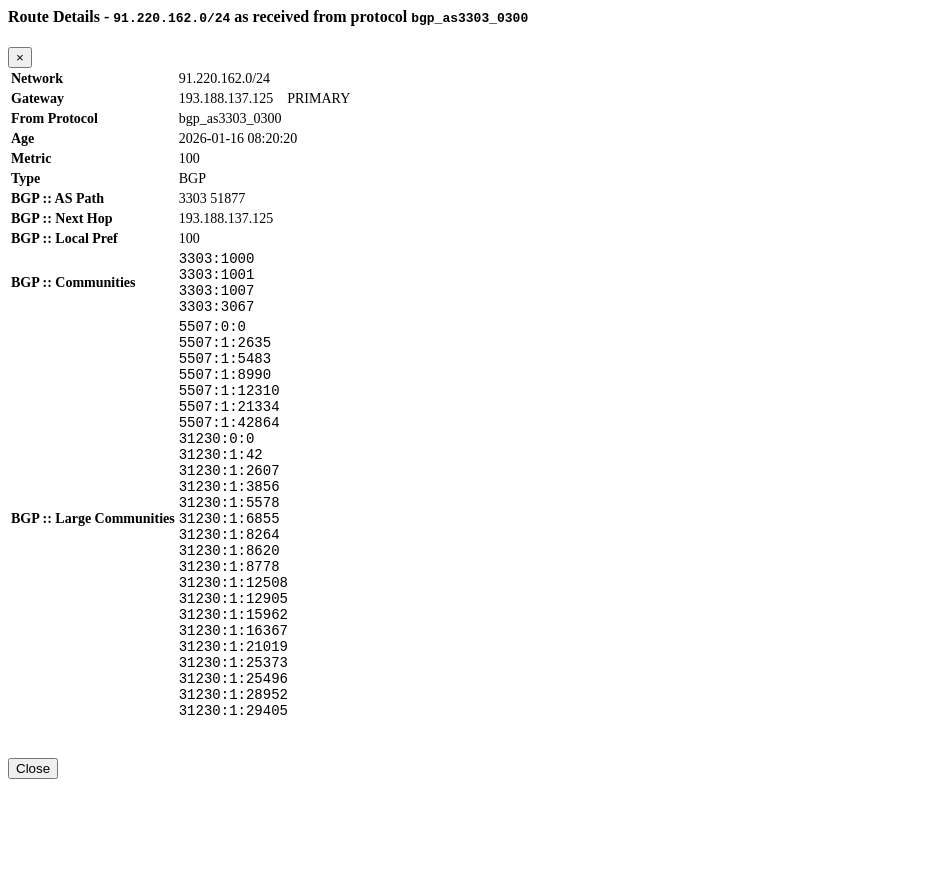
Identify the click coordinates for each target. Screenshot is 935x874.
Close (33, 855)
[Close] (20, 57)
